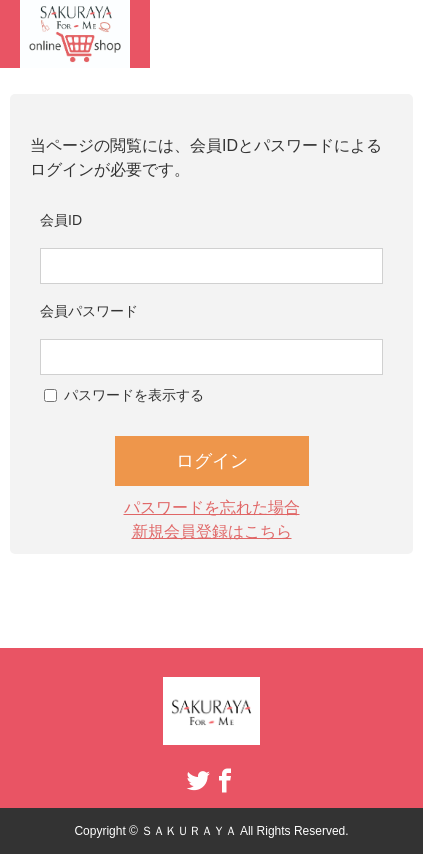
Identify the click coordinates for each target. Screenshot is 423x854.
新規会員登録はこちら (212, 531)
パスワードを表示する (134, 395)
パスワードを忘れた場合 (212, 507)
